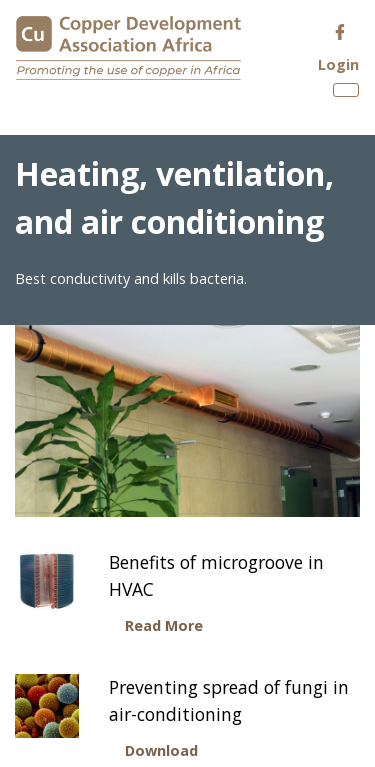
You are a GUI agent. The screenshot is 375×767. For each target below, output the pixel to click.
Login (338, 64)
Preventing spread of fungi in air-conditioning (229, 700)
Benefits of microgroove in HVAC (216, 575)
